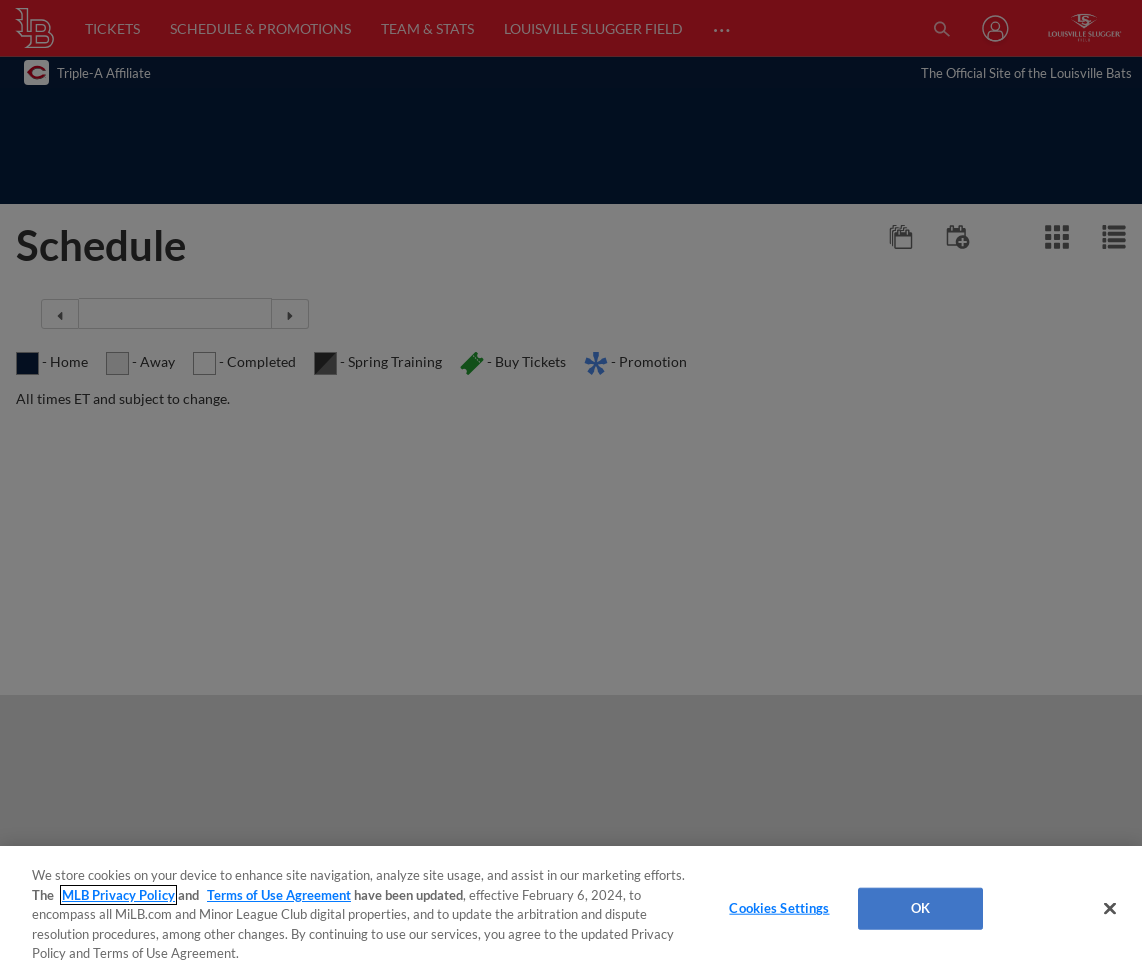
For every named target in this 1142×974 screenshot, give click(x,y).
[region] (571, 910)
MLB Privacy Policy (118, 895)
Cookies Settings (779, 908)
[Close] (1110, 909)
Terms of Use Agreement (279, 895)
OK (920, 908)
